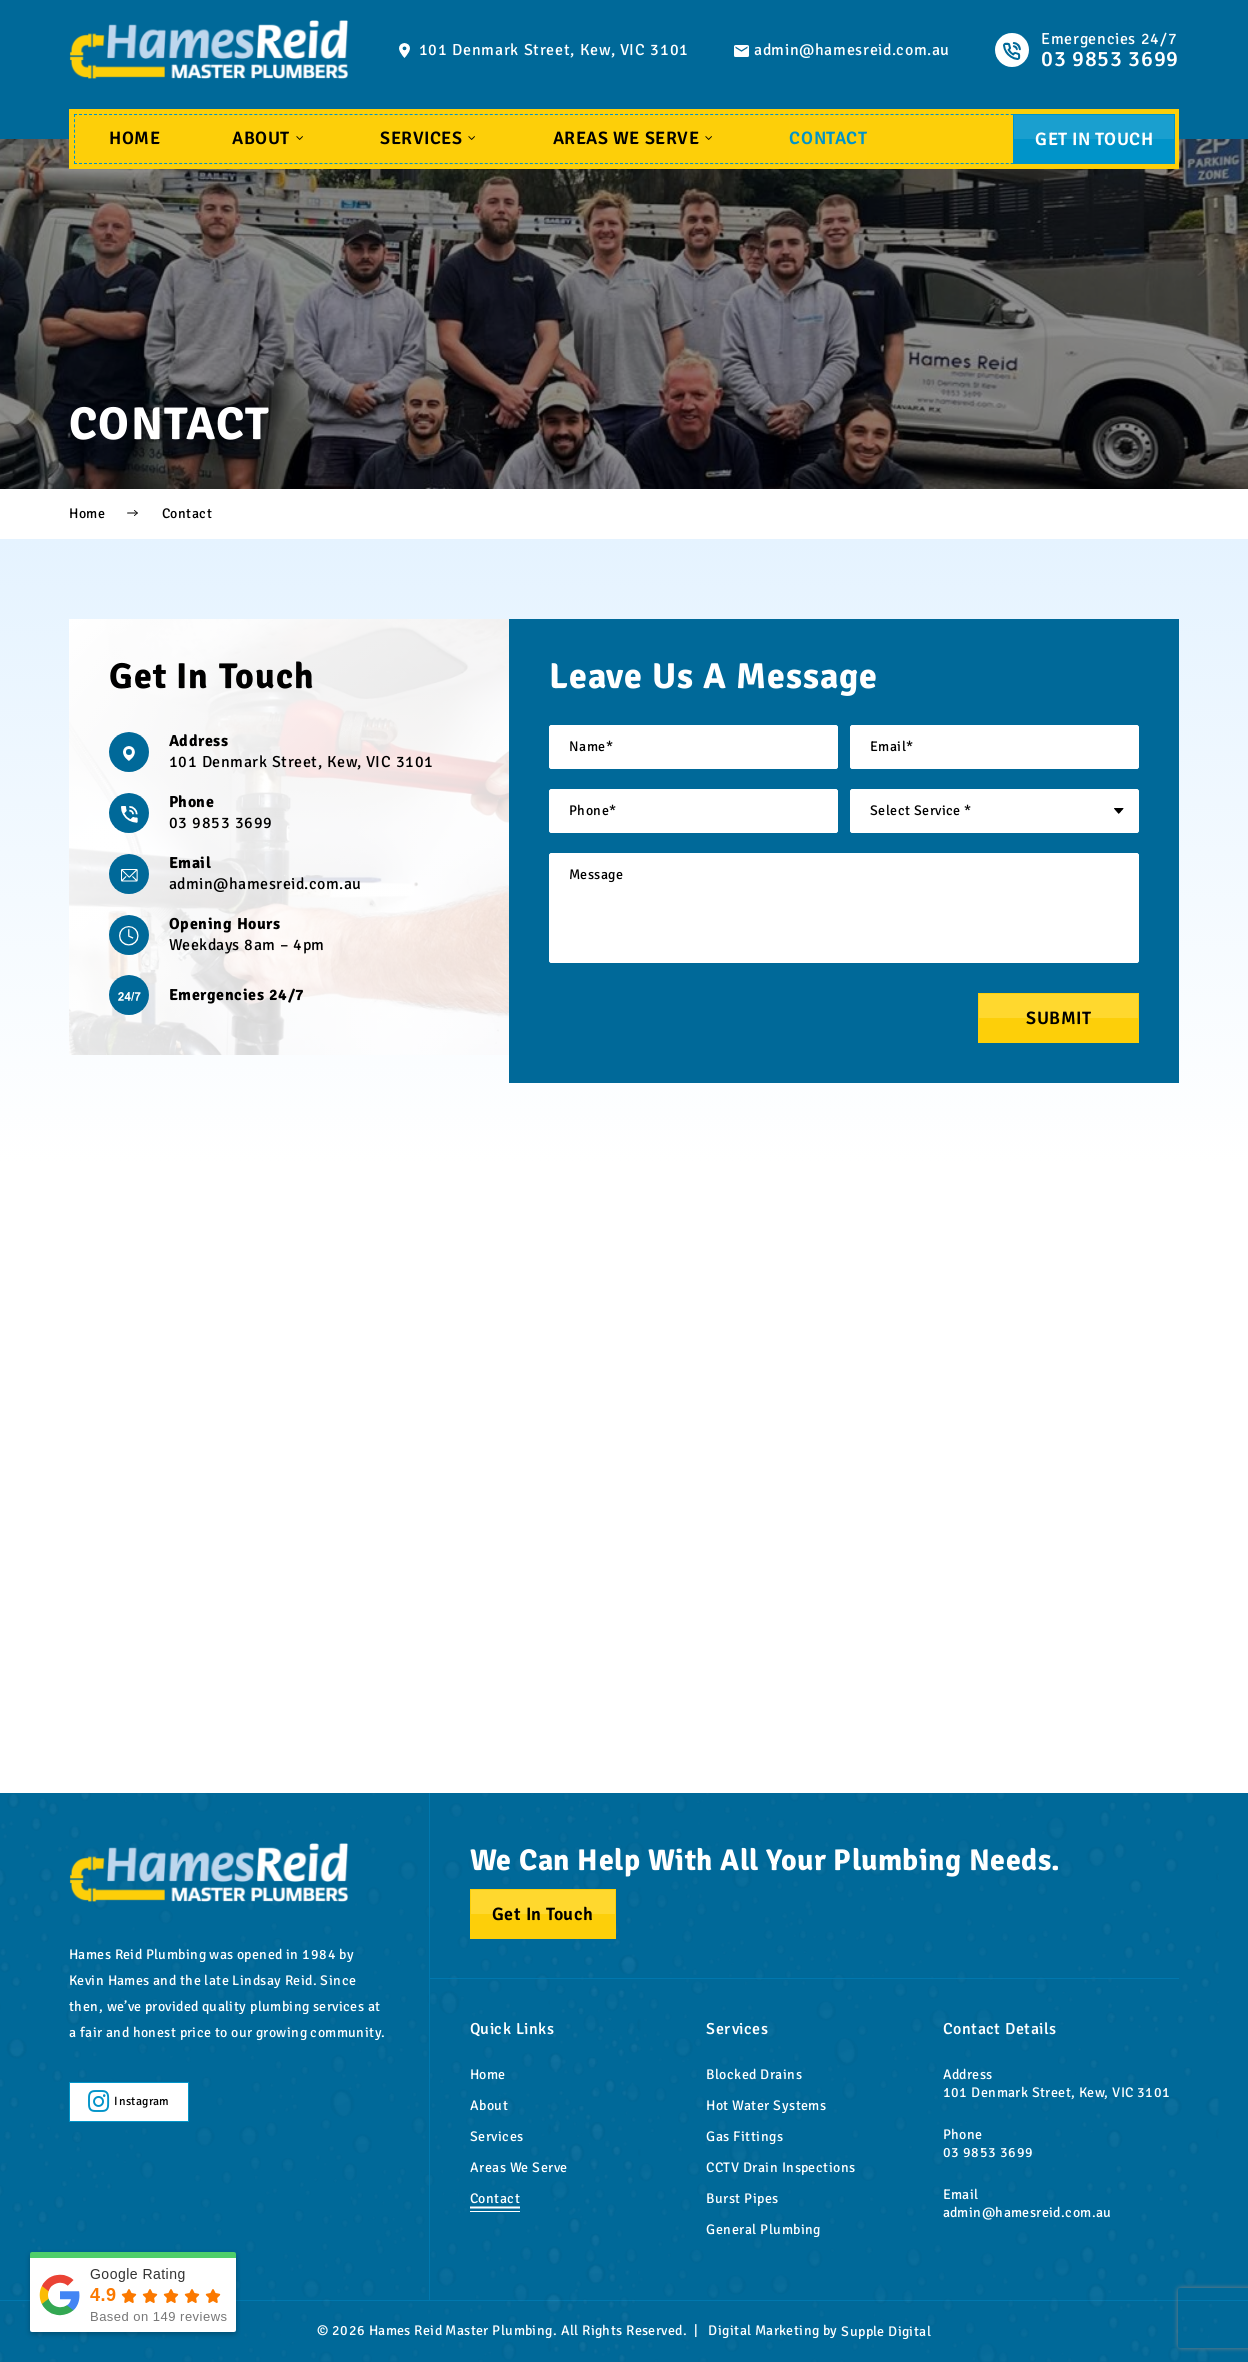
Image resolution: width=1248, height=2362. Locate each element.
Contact (828, 138)
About (270, 138)
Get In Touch (1094, 139)
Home (134, 138)
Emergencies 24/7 (237, 995)
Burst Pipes (742, 2198)
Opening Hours (224, 924)
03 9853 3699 (221, 823)
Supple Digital (886, 2331)
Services (430, 138)
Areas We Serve (634, 138)
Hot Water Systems (766, 2105)
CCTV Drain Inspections (781, 2167)
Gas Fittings (744, 2136)
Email (190, 863)
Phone (191, 802)
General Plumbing (763, 2229)
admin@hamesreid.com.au (852, 50)
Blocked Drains (754, 2074)
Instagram (129, 2102)
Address (198, 741)
